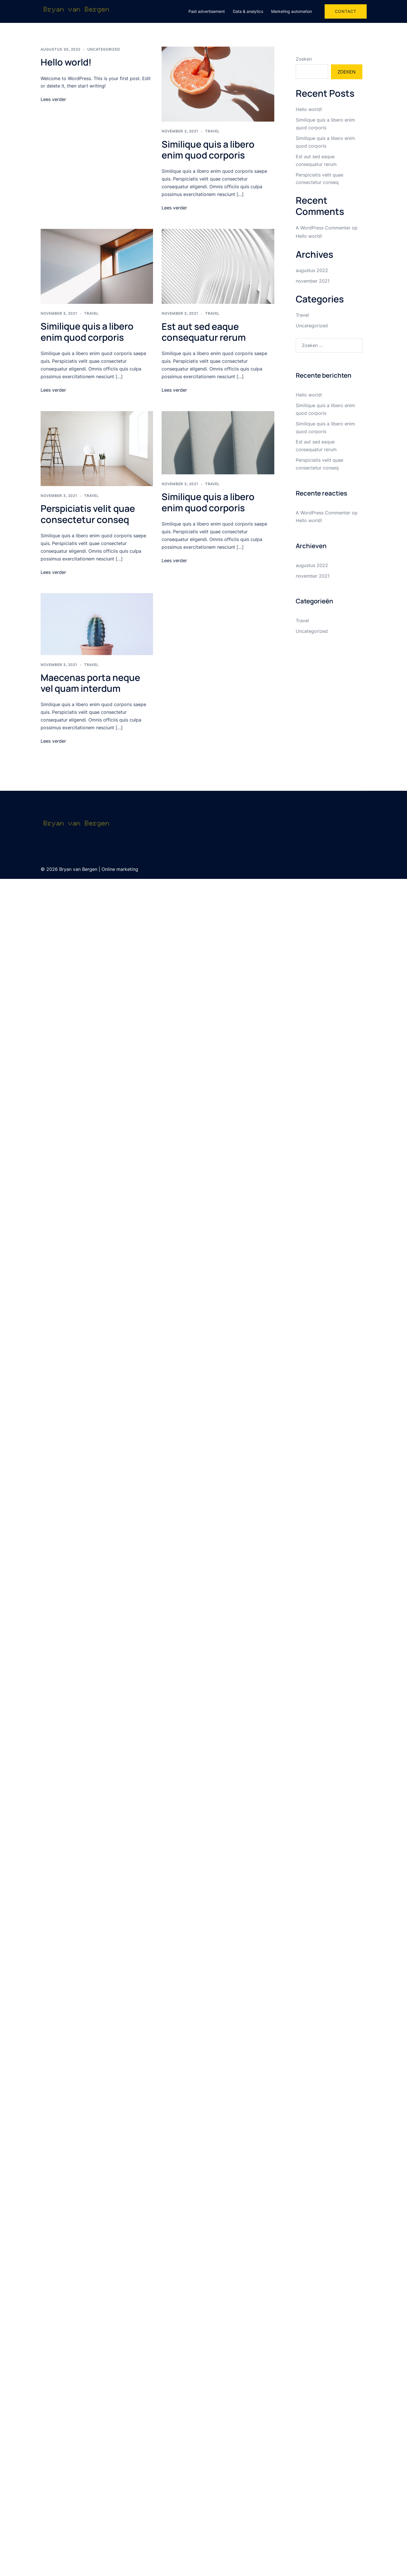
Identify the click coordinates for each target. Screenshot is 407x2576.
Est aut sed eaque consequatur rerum (204, 332)
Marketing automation (291, 11)
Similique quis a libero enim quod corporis (208, 149)
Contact (345, 11)
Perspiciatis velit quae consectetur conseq (88, 514)
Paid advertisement (206, 11)
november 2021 (312, 281)
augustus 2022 (312, 270)
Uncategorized (103, 49)
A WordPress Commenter (323, 228)
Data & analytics (248, 11)
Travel (212, 131)
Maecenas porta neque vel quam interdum (90, 683)
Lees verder (53, 99)
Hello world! (66, 62)
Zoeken (304, 59)
